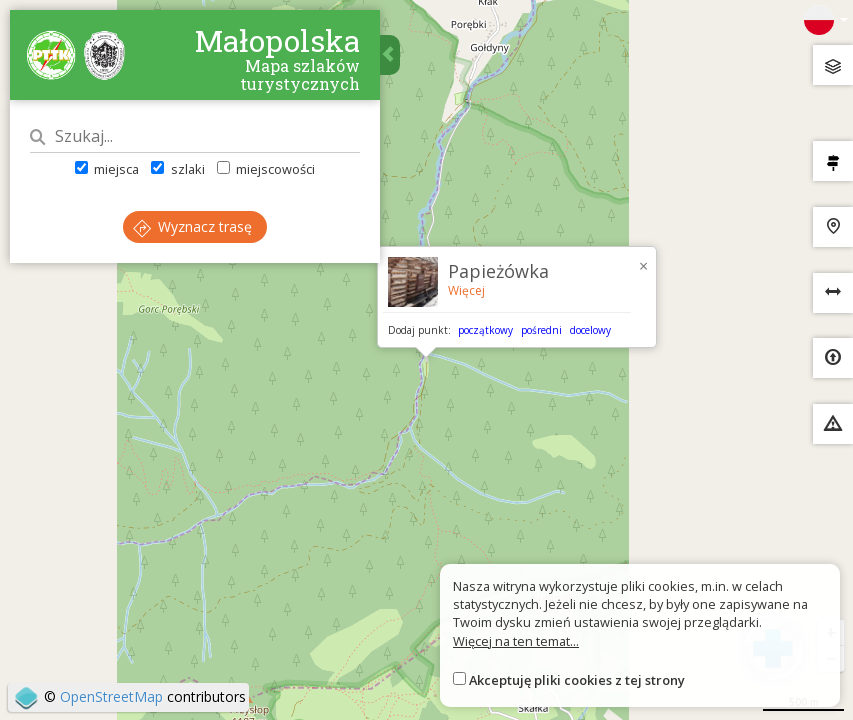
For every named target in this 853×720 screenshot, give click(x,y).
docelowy (590, 330)
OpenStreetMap (111, 696)
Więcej (466, 290)
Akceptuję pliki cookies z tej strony (577, 680)
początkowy (485, 330)
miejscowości (266, 169)
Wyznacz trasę (192, 226)
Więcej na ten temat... (516, 641)
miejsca (107, 169)
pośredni (541, 330)
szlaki (177, 169)
